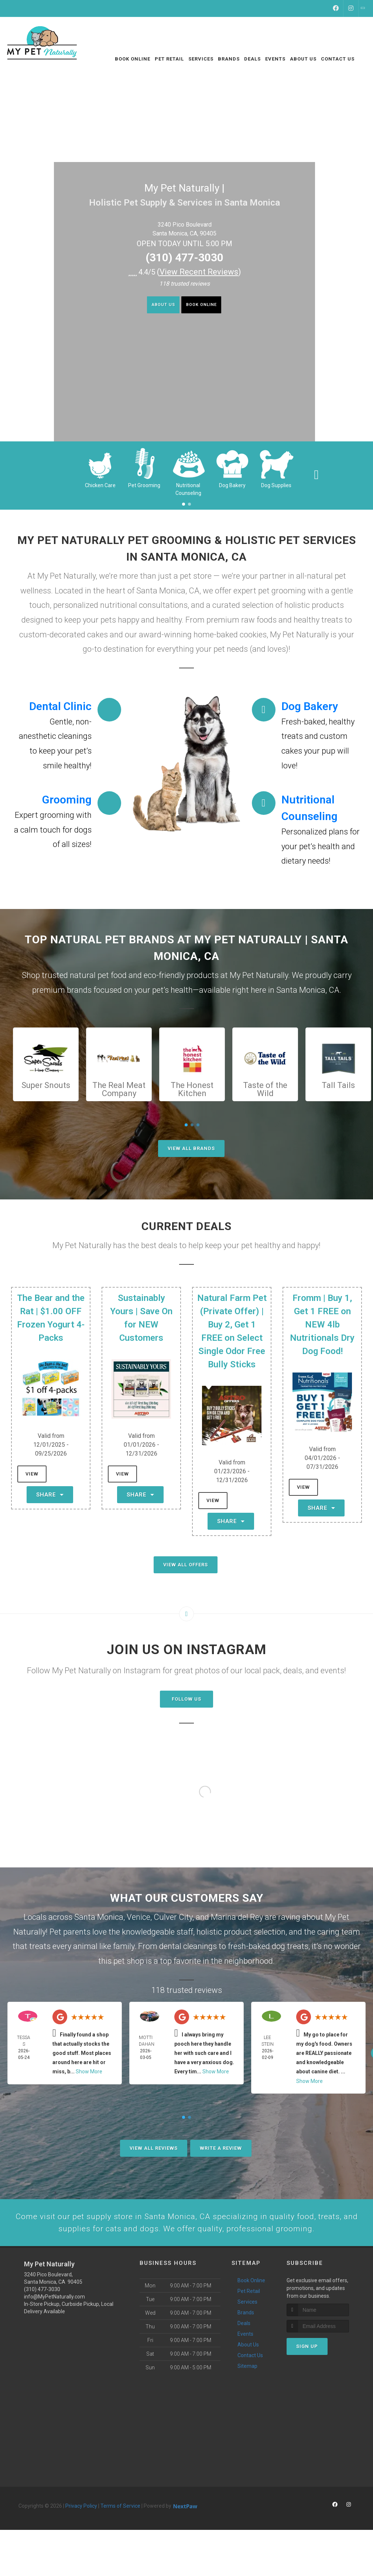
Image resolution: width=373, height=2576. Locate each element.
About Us (154, 306)
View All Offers (185, 1564)
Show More (89, 2071)
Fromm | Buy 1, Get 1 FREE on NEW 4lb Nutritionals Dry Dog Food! (322, 1324)
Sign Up (307, 2374)
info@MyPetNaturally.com (54, 2325)
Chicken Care (100, 485)
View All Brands (191, 1148)
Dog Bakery (232, 485)
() (199, 271)
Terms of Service (120, 2534)
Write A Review (221, 2148)
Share (50, 1494)
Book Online (208, 306)
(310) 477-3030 (184, 257)
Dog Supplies (276, 485)
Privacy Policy (81, 2534)
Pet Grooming (144, 485)
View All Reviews (154, 2148)
